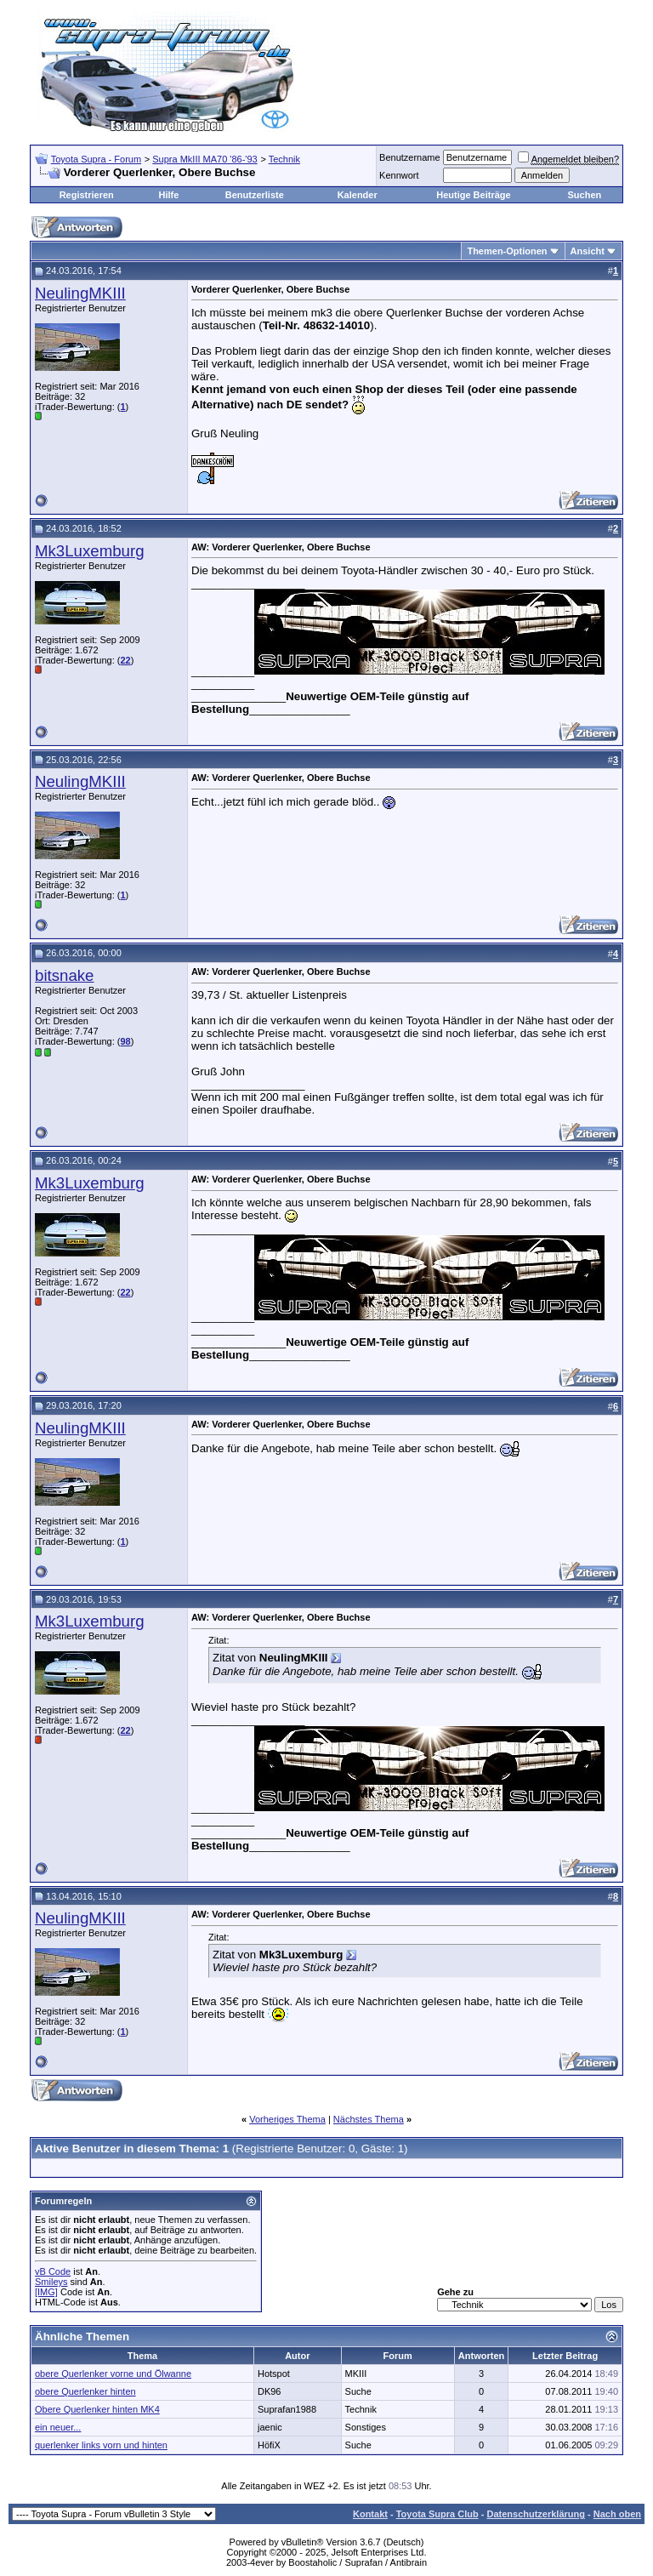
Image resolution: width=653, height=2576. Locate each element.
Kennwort (398, 175)
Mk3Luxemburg (90, 551)
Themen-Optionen (507, 251)
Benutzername (409, 157)
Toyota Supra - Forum (96, 159)
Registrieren (87, 195)
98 (125, 1041)
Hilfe (168, 195)
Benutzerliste (254, 195)
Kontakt (370, 2514)
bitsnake (64, 975)
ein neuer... (58, 2427)
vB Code (53, 2271)
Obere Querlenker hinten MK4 (97, 2409)
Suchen (584, 195)
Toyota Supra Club (437, 2514)
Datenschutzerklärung (535, 2514)
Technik (284, 159)
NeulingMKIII (80, 293)
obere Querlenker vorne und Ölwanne (113, 2373)
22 (125, 660)
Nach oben (617, 2514)
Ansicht (588, 251)
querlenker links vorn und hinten (101, 2445)
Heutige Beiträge (473, 195)
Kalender (358, 195)
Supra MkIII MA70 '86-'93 (204, 159)
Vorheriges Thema (287, 2119)
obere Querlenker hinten (85, 2391)
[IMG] (46, 2292)
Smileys (51, 2282)
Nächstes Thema (368, 2119)
